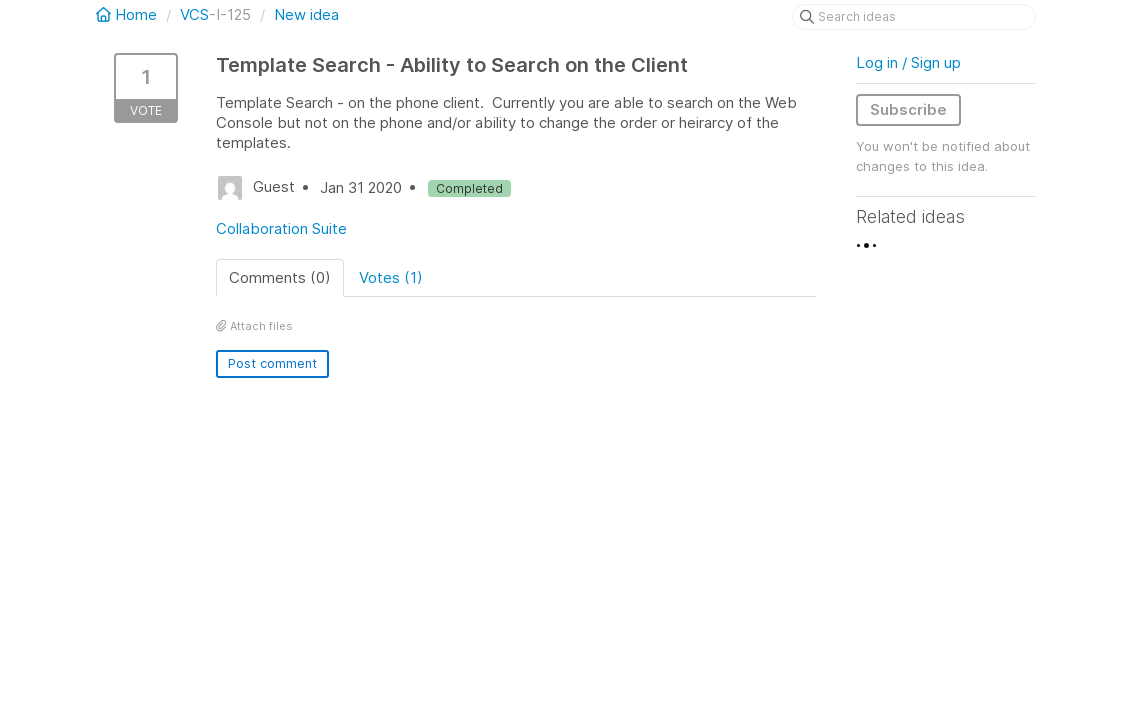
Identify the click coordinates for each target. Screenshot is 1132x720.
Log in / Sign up (908, 62)
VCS (194, 14)
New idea (306, 14)
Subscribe (908, 109)
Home (128, 14)
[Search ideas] (914, 17)
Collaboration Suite (281, 228)
